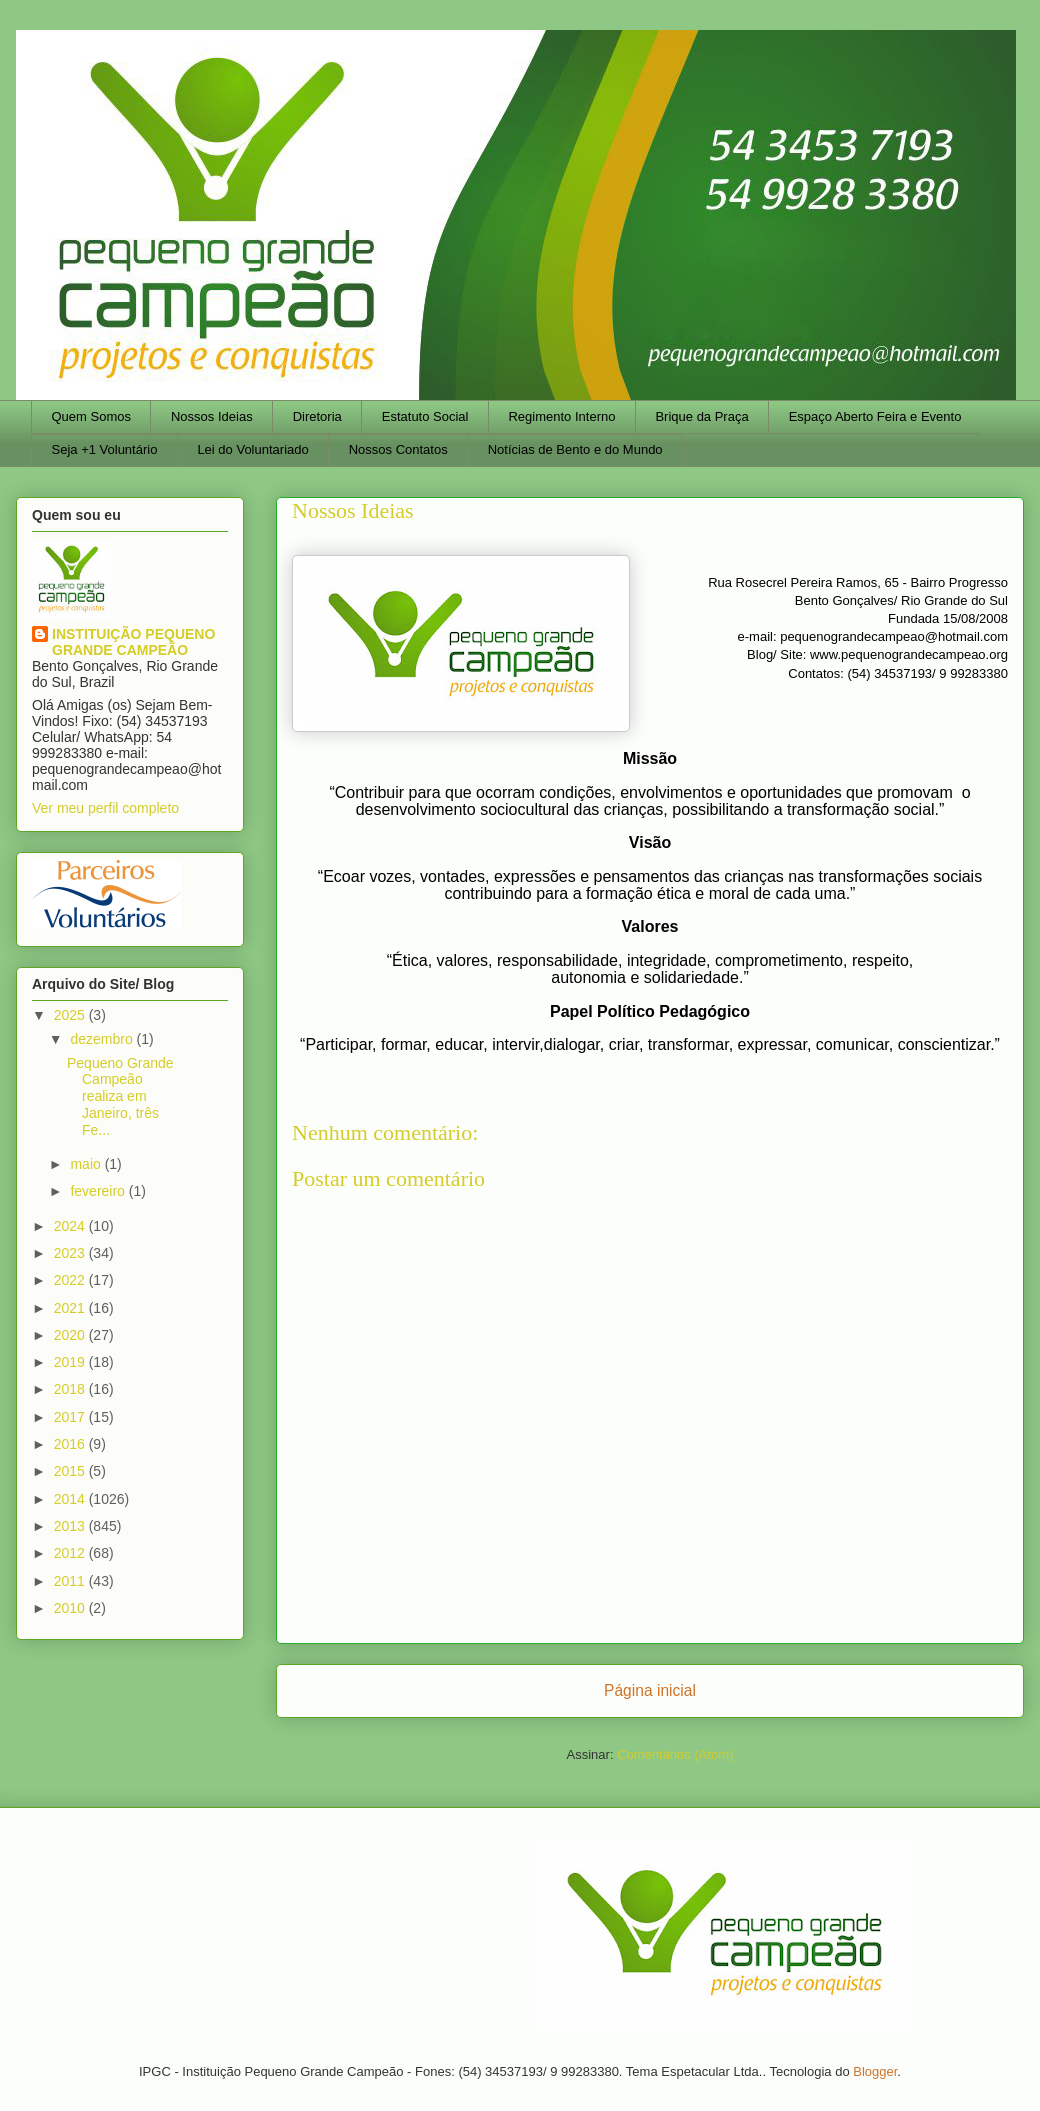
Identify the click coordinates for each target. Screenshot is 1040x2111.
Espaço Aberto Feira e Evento (875, 416)
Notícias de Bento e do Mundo (575, 449)
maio (87, 1164)
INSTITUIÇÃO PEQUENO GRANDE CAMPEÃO (133, 642)
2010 (71, 1608)
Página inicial (650, 1690)
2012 (71, 1553)
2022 (71, 1280)
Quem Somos (91, 416)
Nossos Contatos (398, 449)
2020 (71, 1335)
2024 (71, 1226)
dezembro (103, 1039)
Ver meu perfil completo (105, 808)
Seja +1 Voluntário (105, 449)
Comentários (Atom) (675, 1754)
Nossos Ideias (212, 416)
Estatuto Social (425, 416)
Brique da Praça (701, 416)
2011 (71, 1581)
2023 (71, 1253)
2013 (71, 1526)
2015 (71, 1471)
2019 (71, 1362)
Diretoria (317, 416)
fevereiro (99, 1191)
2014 (71, 1499)
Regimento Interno (561, 416)
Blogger (875, 2071)
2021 (71, 1308)
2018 (71, 1389)
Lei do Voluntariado (252, 449)
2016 (71, 1444)
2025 (71, 1015)
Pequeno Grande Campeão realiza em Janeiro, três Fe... (120, 1096)
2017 (71, 1417)
